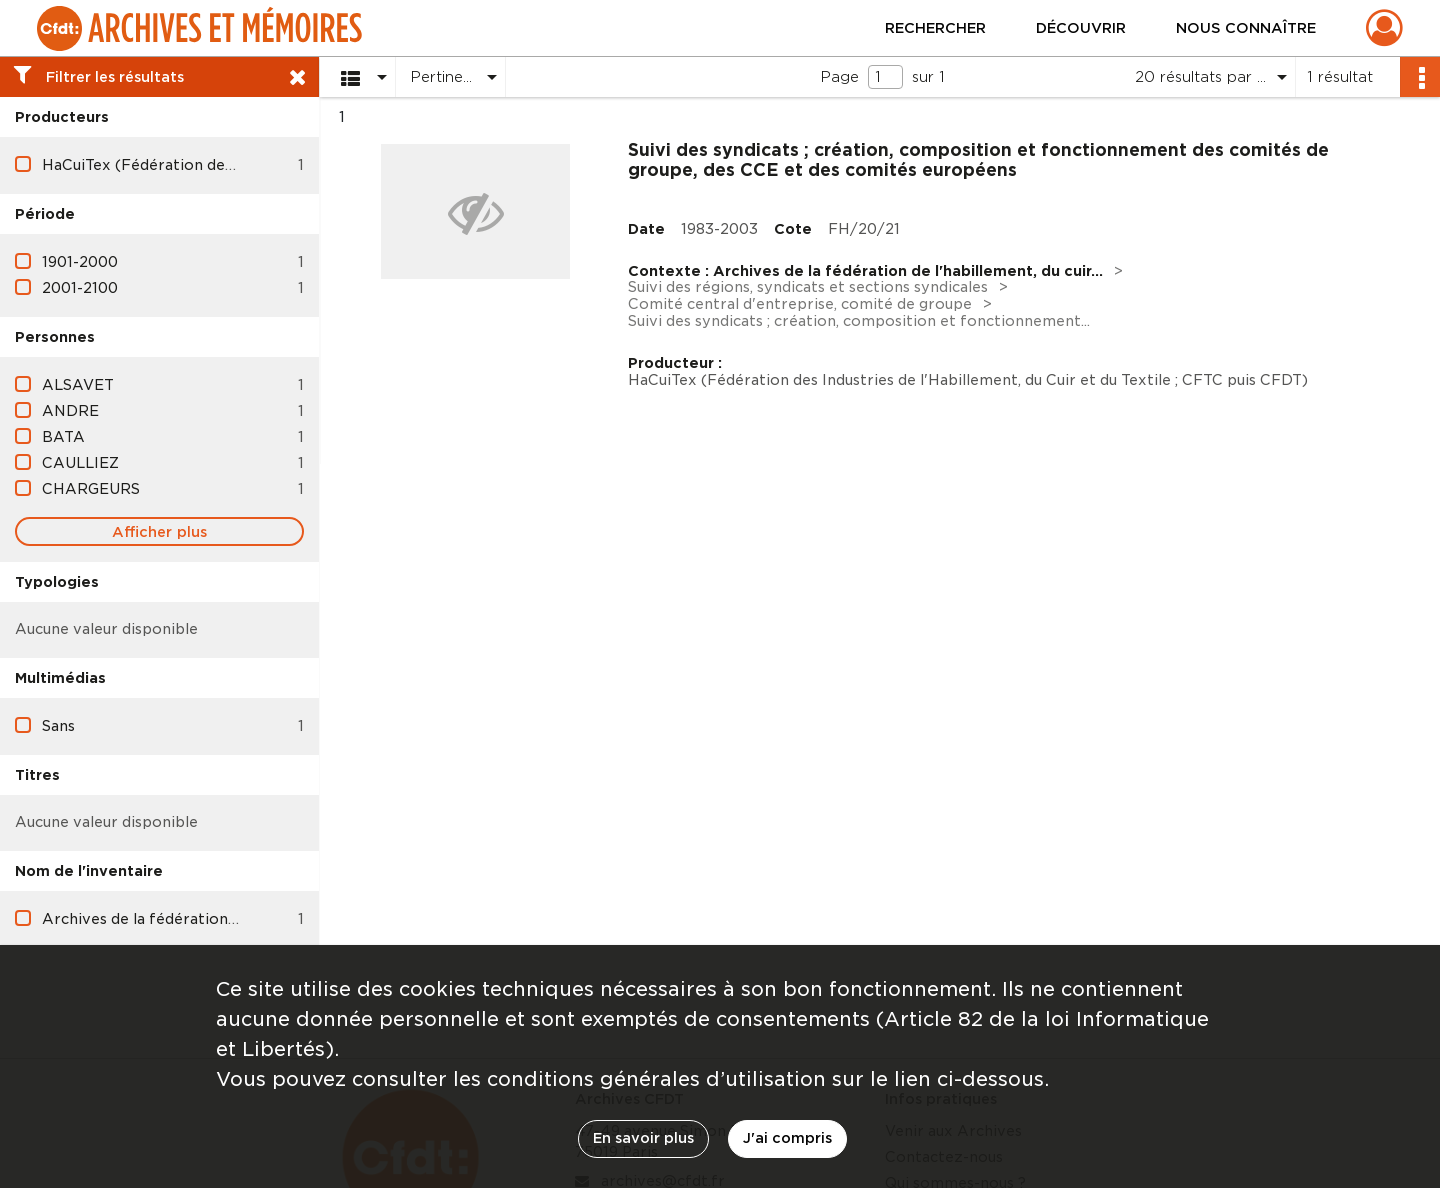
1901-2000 (80, 262)
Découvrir (1081, 28)
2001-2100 (80, 288)
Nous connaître (1246, 28)
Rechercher (935, 28)
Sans (58, 726)
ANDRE (70, 411)
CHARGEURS (91, 489)
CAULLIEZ (80, 463)
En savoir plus (643, 1138)
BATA (63, 437)
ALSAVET (78, 385)
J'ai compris (787, 1138)
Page (839, 77)
